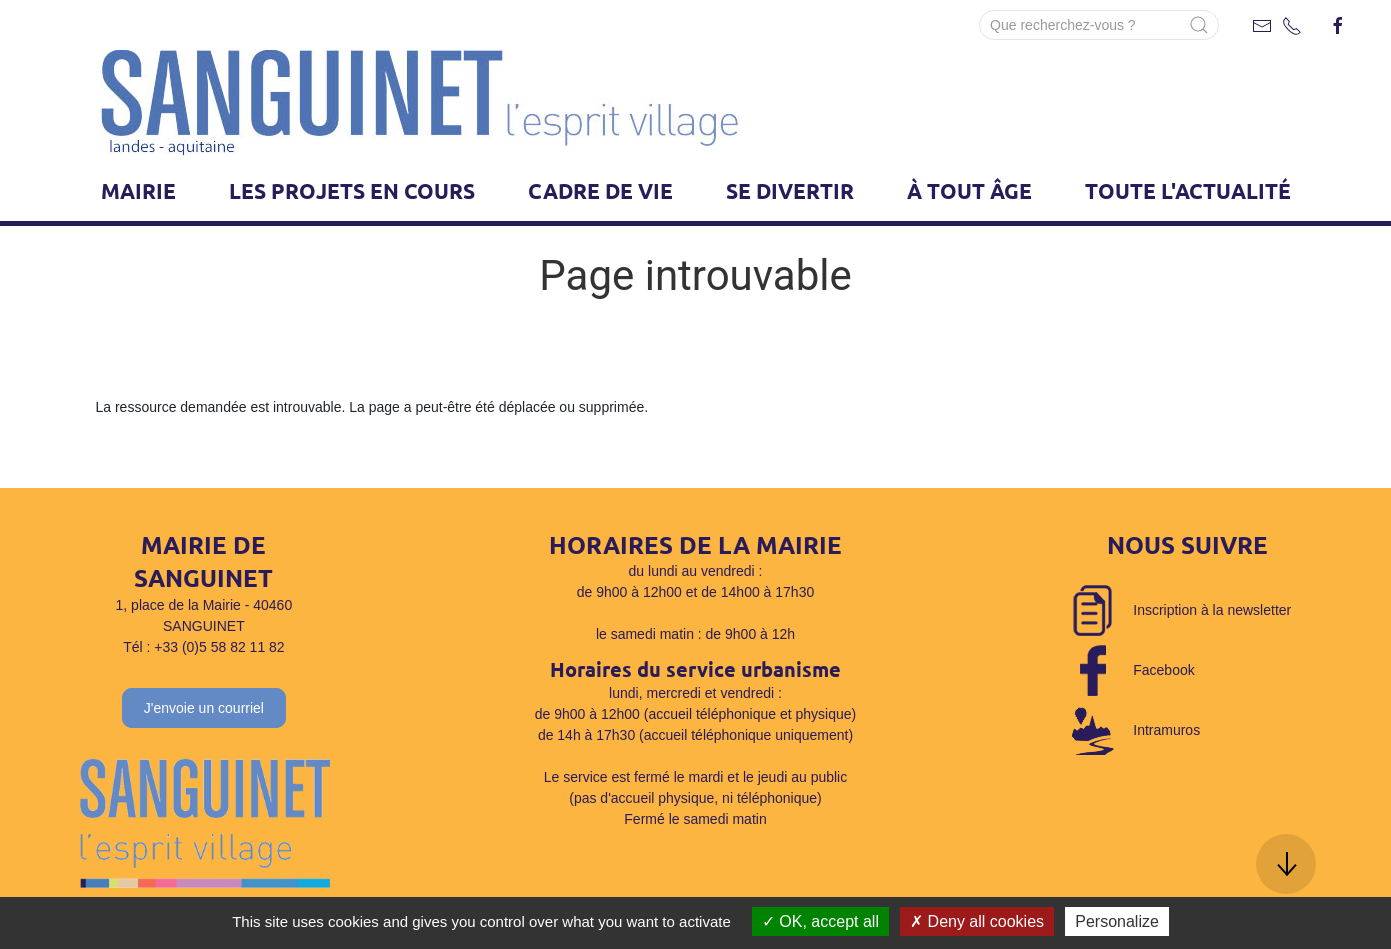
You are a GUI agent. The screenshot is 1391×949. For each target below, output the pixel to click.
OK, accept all (820, 921)
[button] (1286, 864)
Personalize (1117, 921)
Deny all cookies (977, 921)
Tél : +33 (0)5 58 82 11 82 (204, 647)
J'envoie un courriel (204, 708)
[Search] (1099, 25)
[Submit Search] (1199, 25)
